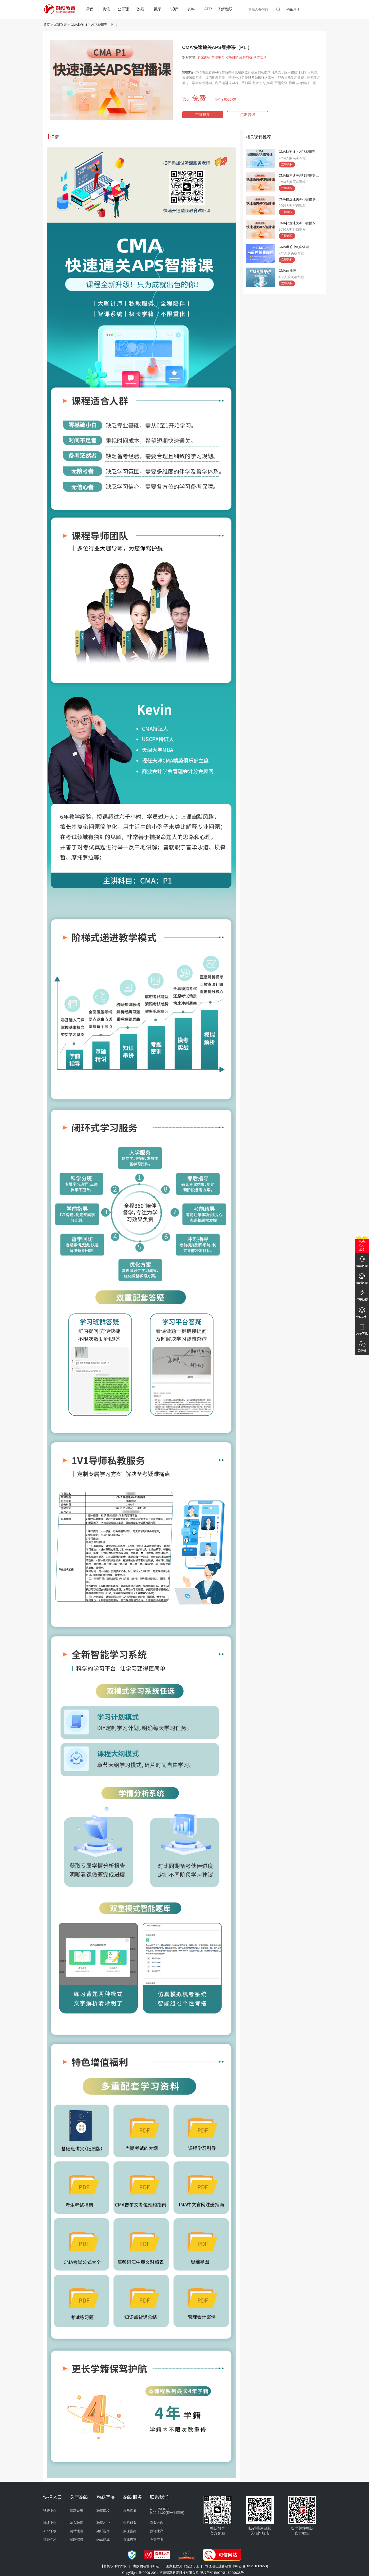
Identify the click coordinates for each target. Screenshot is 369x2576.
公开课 (123, 9)
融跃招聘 (76, 2539)
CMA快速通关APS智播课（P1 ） (95, 25)
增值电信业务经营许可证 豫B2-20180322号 (237, 2566)
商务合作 (156, 2523)
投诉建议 (156, 2531)
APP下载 (49, 2531)
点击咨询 (247, 115)
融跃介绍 (76, 2511)
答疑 (140, 9)
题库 (157, 9)
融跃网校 (103, 2511)
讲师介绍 (49, 2539)
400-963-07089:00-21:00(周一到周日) (167, 2511)
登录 (289, 9)
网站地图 (76, 2531)
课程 (89, 9)
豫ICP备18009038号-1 (230, 2573)
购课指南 (129, 2531)
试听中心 (49, 2511)
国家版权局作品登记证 (182, 2566)
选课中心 (49, 2523)
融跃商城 (103, 2539)
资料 (191, 9)
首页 (46, 25)
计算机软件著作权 (113, 2566)
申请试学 (202, 115)
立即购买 (287, 164)
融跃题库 (103, 2531)
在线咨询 (129, 2539)
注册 (296, 9)
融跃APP (103, 2523)
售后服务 (129, 2523)
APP (208, 9)
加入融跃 (76, 2523)
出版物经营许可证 (146, 2566)
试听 (174, 9)
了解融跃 (225, 9)
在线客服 (129, 2511)
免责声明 (156, 2539)
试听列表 (60, 25)
